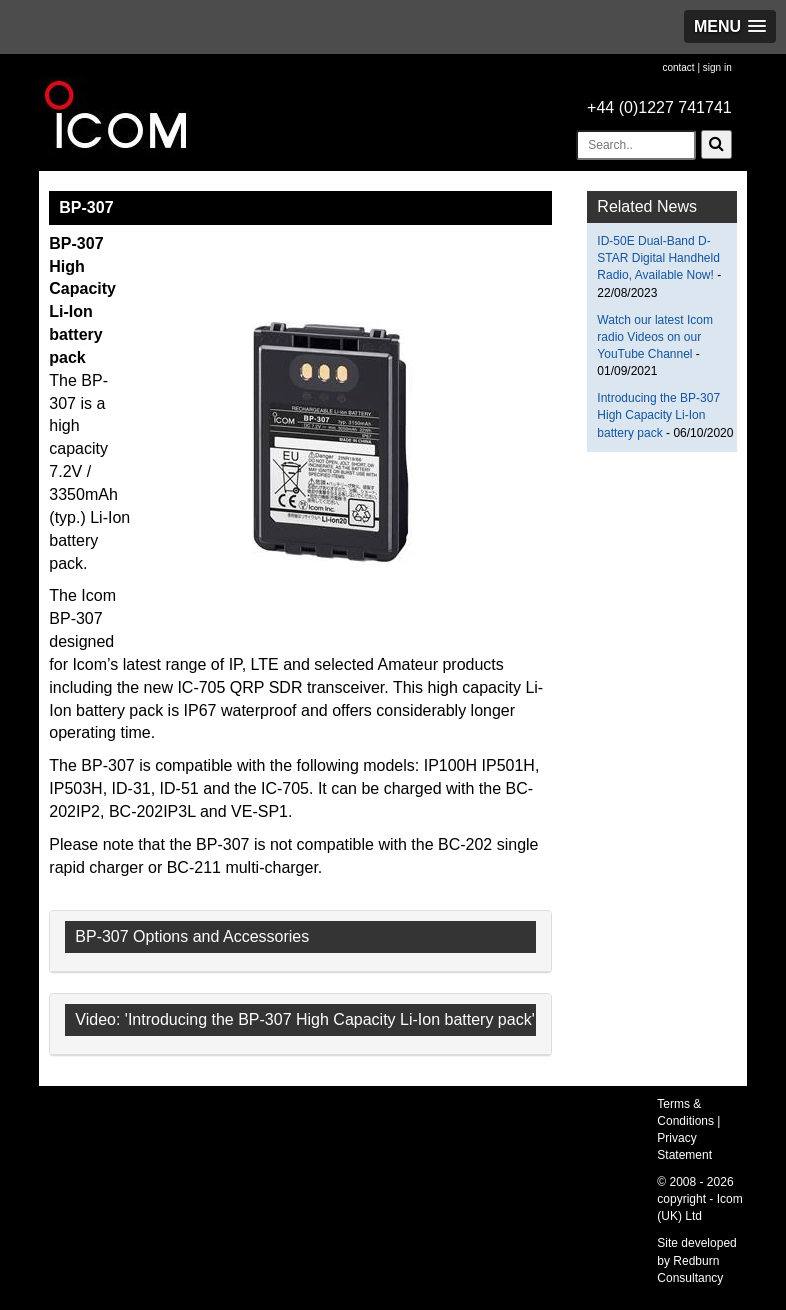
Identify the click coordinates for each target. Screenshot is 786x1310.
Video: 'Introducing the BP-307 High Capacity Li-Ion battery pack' (304, 1019)
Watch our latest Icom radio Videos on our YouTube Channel (655, 337)
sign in (717, 67)
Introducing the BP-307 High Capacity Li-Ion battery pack (658, 415)
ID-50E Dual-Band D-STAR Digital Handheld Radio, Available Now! (658, 258)
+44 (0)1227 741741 (659, 107)
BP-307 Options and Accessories (192, 936)
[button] (730, 26)
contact (678, 67)
